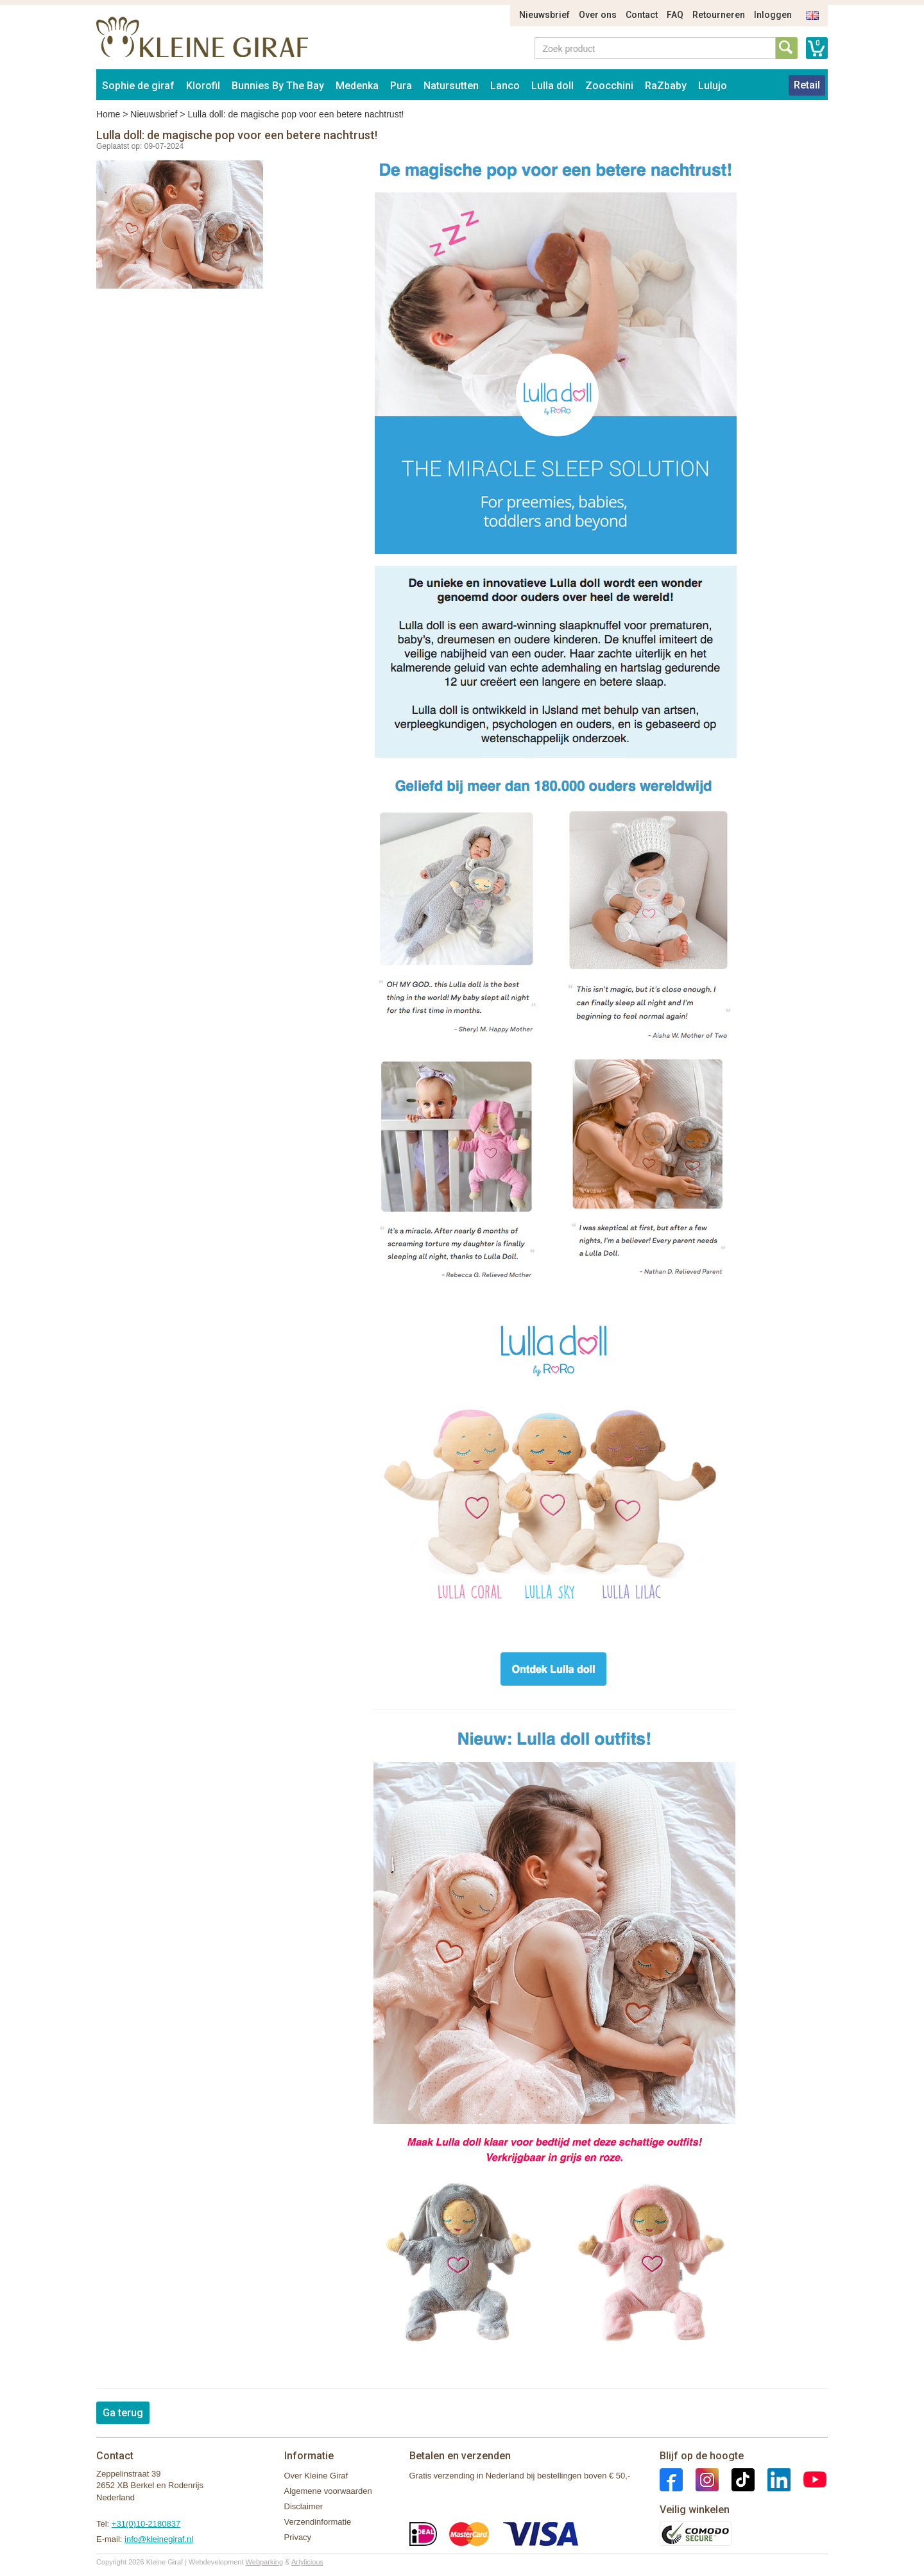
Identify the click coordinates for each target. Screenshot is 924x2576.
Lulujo (712, 86)
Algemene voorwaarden (328, 2491)
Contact (642, 15)
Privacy (298, 2537)
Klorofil (203, 86)
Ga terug (123, 2413)
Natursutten (451, 86)
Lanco (505, 86)
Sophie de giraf (138, 86)
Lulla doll (552, 86)
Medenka (357, 86)
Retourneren (718, 15)
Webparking (265, 2562)
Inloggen (773, 15)
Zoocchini (609, 86)
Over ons (598, 15)
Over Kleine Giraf (316, 2475)
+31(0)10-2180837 (146, 2524)
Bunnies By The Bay (278, 86)
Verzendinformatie (318, 2522)
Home (108, 114)
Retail (807, 85)
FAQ (675, 15)
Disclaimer (303, 2506)
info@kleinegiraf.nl (158, 2539)
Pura (401, 86)
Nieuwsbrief (544, 15)
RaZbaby (666, 86)
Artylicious (307, 2562)
